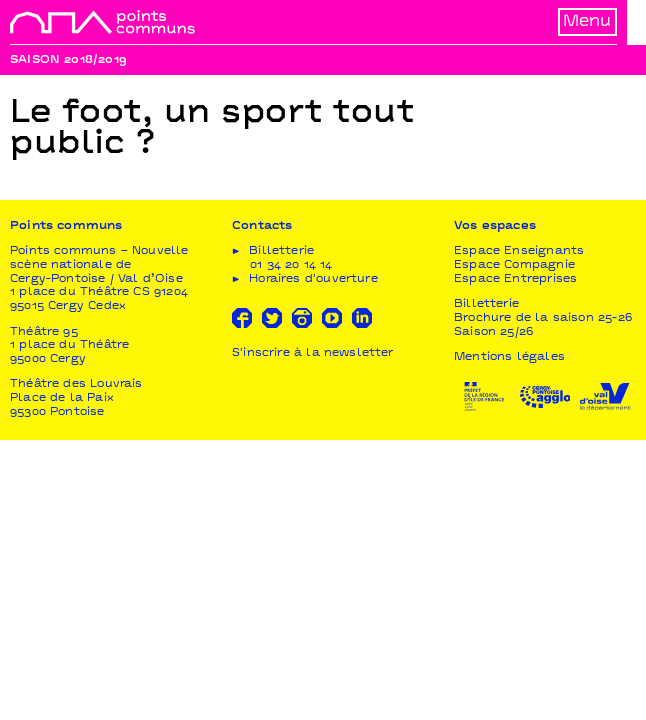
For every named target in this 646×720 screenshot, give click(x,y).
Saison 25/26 (493, 333)
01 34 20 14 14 (291, 266)
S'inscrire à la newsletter (313, 355)
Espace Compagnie (514, 266)
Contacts (262, 227)
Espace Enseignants (519, 253)
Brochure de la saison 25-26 (543, 319)
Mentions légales (509, 359)
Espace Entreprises (515, 280)
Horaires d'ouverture (313, 280)
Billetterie (486, 306)
